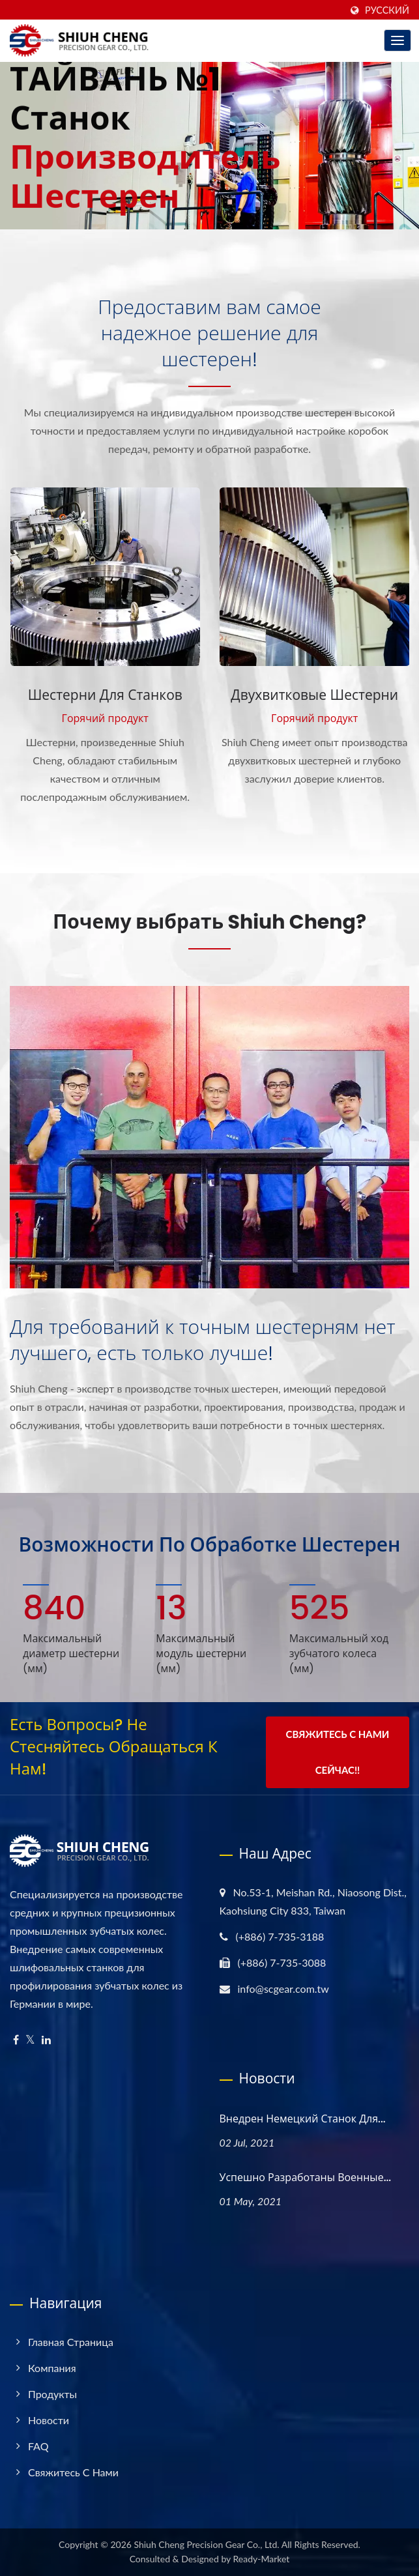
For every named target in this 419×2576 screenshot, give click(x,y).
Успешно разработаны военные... (306, 2177)
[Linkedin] (46, 2040)
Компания (52, 2368)
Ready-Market (261, 2558)
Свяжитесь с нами (73, 2472)
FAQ (38, 2446)
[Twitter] (30, 2040)
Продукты (52, 2394)
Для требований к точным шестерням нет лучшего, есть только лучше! (203, 1340)
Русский (387, 10)
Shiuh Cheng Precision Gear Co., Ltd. (206, 2544)
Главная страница (70, 2342)
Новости (48, 2420)
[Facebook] (16, 2040)
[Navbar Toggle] (397, 40)
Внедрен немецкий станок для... (303, 2118)
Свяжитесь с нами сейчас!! (338, 1752)
